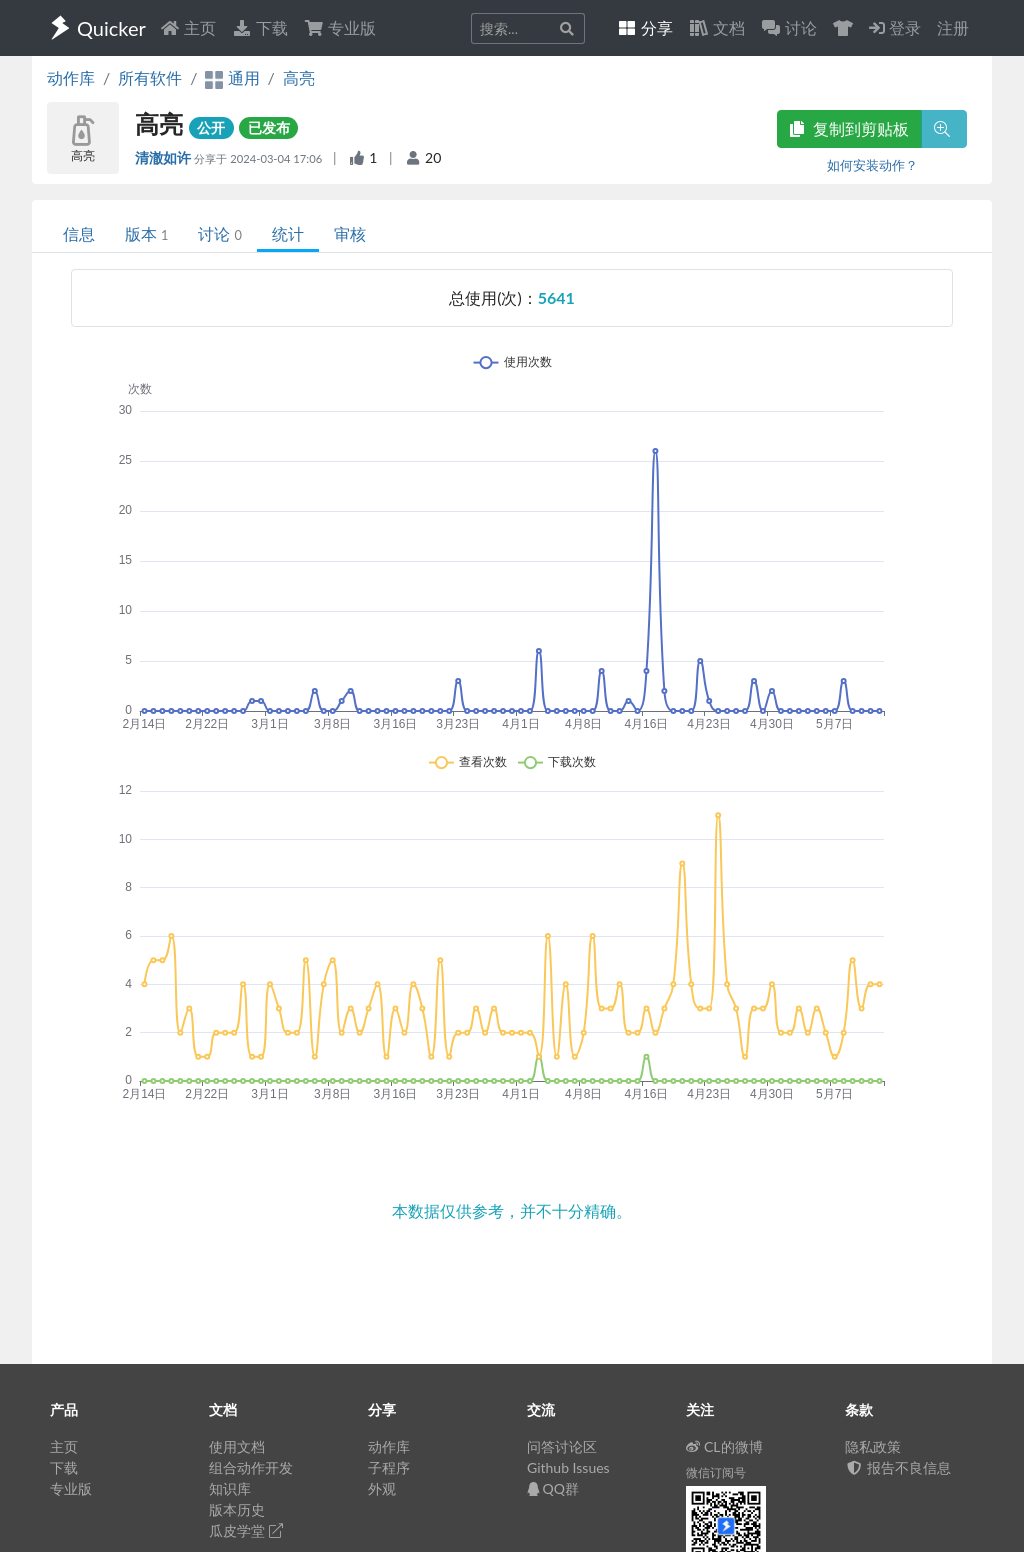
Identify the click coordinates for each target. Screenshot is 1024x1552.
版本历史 (237, 1509)
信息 (79, 233)
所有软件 (150, 77)
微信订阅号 (716, 1472)
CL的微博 (724, 1446)
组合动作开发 (251, 1467)
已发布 (269, 127)
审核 (350, 233)
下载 (260, 27)
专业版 (340, 27)
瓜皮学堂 (246, 1530)
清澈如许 (164, 157)
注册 (953, 27)
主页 (188, 27)
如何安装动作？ (872, 165)
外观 (382, 1488)
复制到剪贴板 (849, 128)
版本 (146, 233)
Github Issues (568, 1467)
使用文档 (237, 1446)
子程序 (389, 1467)
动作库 (71, 77)
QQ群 (553, 1488)
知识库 (230, 1488)
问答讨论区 (562, 1446)
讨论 (219, 233)
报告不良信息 (898, 1467)
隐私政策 (873, 1446)
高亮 (299, 77)
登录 (895, 27)
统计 (288, 233)
